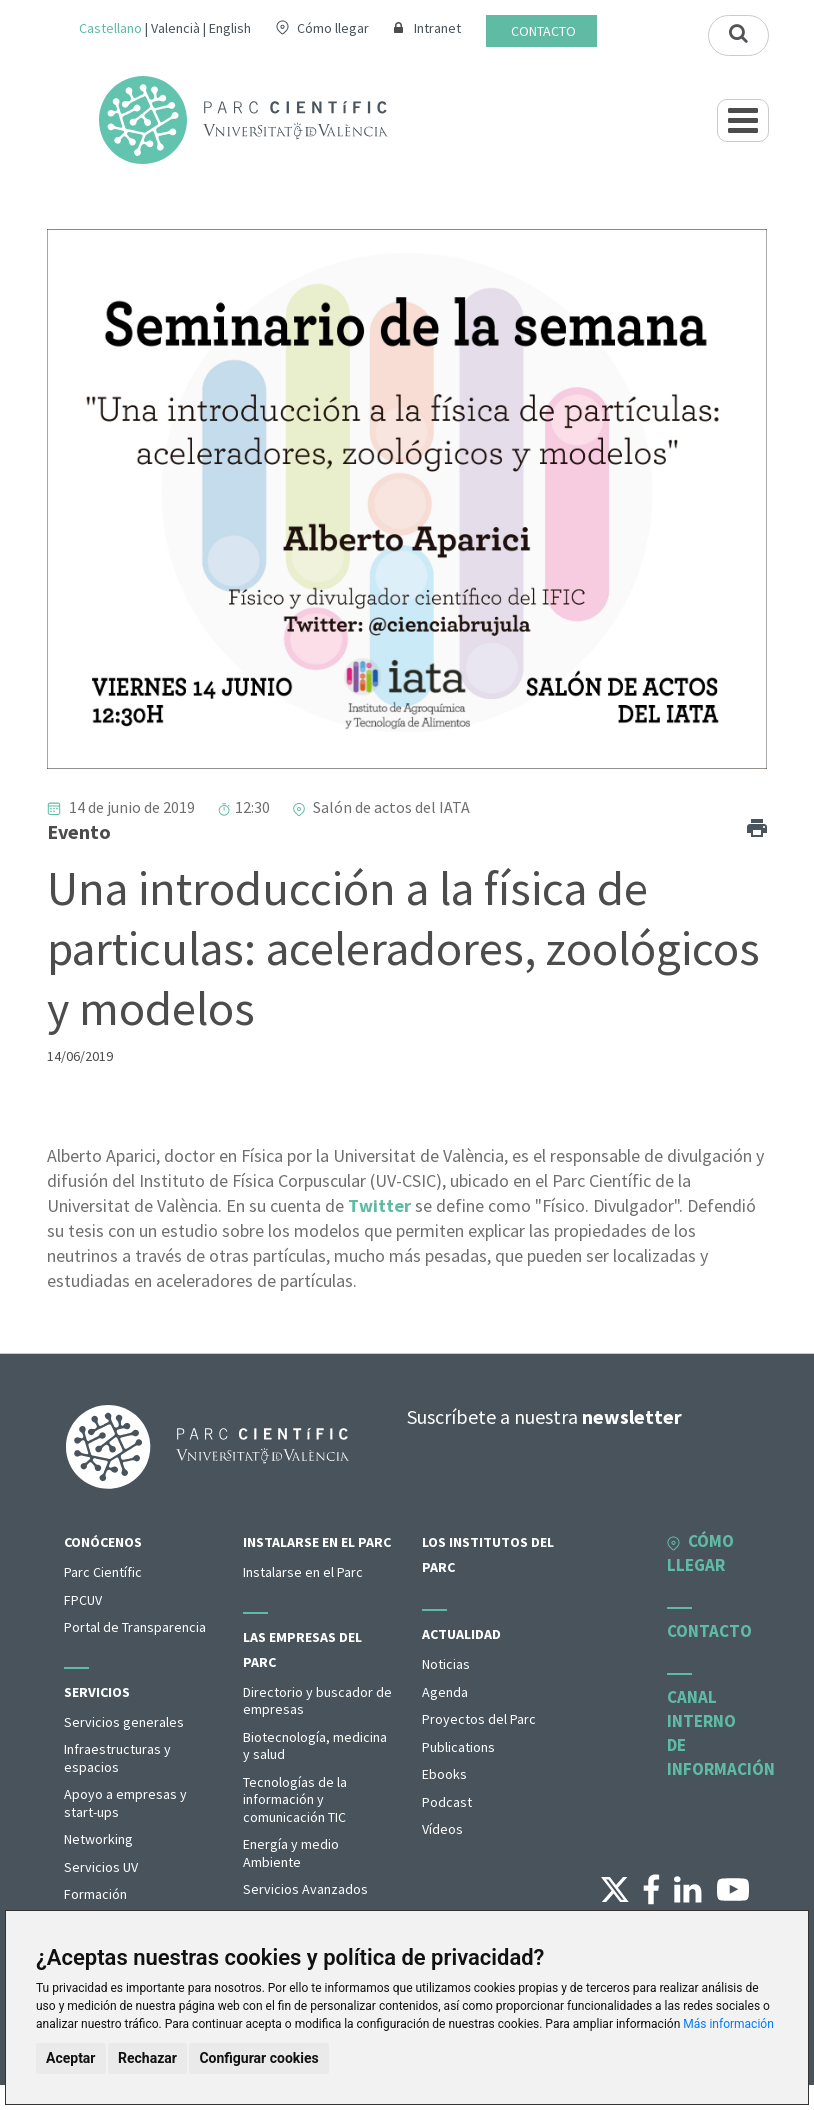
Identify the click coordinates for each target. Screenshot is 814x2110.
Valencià (175, 28)
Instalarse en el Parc (317, 1542)
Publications (458, 1747)
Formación (95, 1894)
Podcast (447, 1802)
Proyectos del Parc (479, 1719)
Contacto (543, 31)
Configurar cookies (258, 2058)
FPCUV (83, 1600)
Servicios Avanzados (305, 1889)
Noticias (446, 1664)
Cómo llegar (333, 28)
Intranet (437, 28)
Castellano (110, 28)
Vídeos (442, 1829)
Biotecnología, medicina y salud (315, 1746)
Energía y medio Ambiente (291, 1853)
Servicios (97, 1692)
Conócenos (103, 1542)
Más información (728, 2024)
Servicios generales (124, 1722)
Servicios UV (101, 1867)
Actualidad (461, 1634)
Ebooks (444, 1774)
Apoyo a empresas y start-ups (125, 1803)
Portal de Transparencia (135, 1627)
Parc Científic (103, 1572)
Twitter (379, 1205)
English (230, 28)
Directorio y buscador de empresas (317, 1701)
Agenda (445, 1692)
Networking (98, 1839)
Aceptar (71, 2058)
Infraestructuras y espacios (117, 1758)
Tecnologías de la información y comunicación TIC (295, 1799)
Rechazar (147, 2058)
